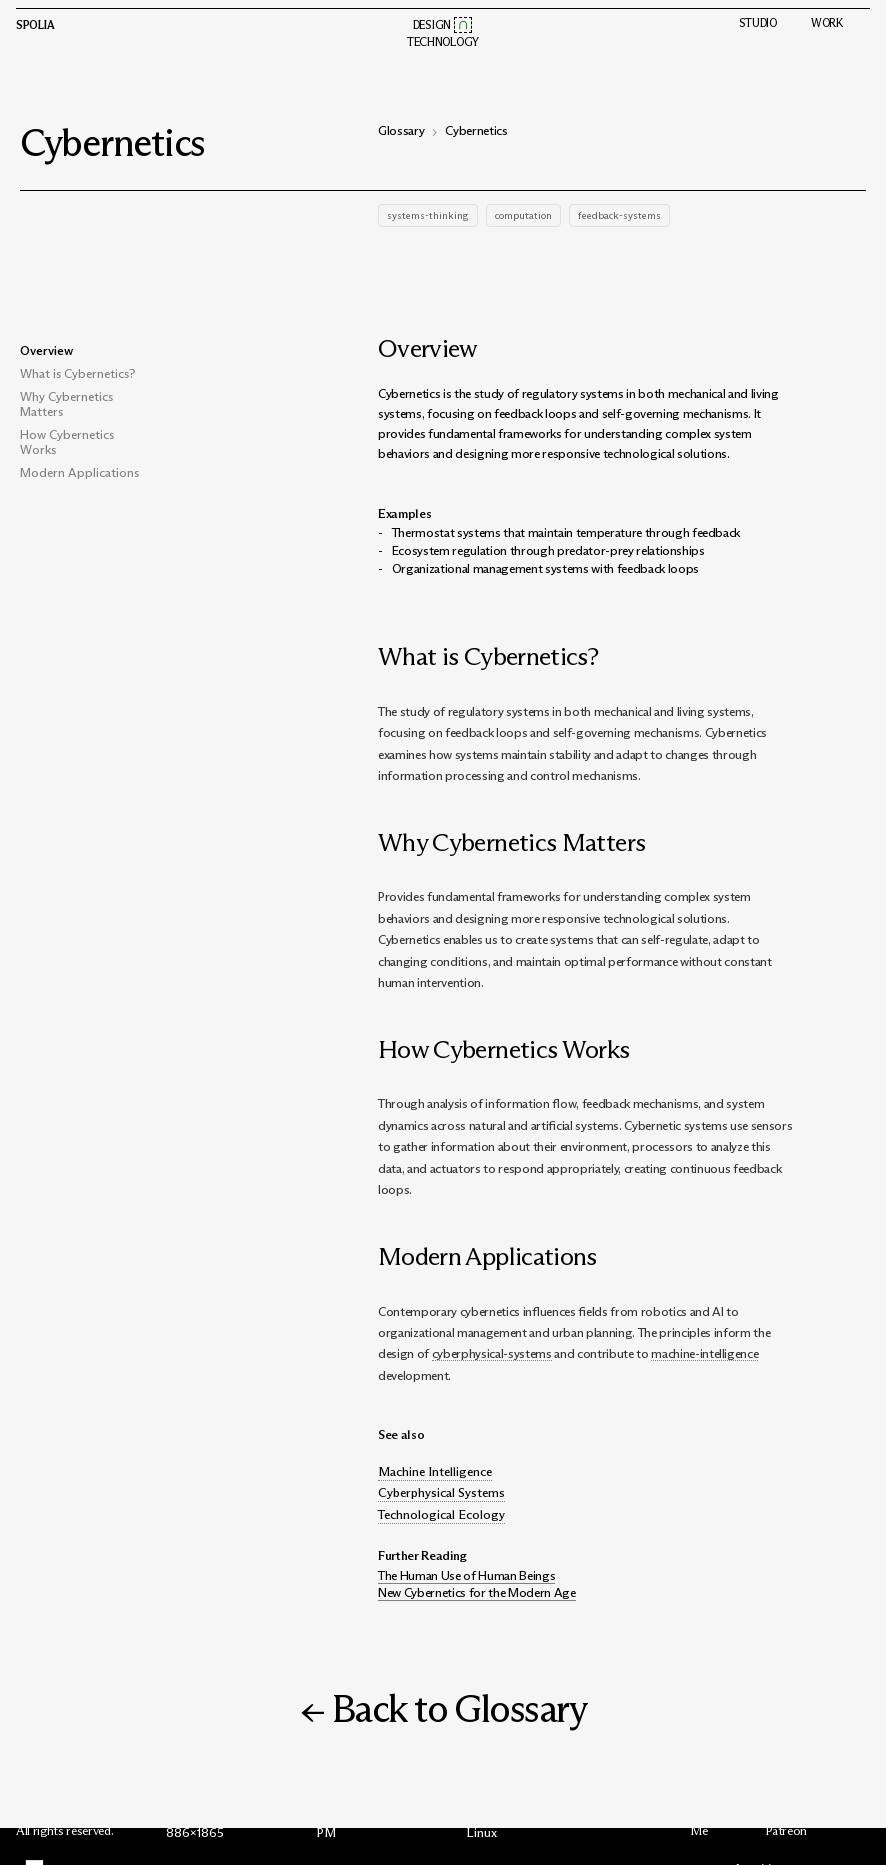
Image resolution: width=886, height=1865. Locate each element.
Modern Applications (79, 472)
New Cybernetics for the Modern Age (477, 1592)
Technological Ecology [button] (441, 1514)
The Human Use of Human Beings (466, 1575)
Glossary (401, 130)
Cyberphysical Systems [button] (441, 1492)
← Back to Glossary (443, 1708)
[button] (464, 25)
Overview (46, 350)
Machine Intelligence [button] (435, 1471)
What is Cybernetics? (78, 373)
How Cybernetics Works (67, 442)
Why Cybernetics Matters (66, 404)
